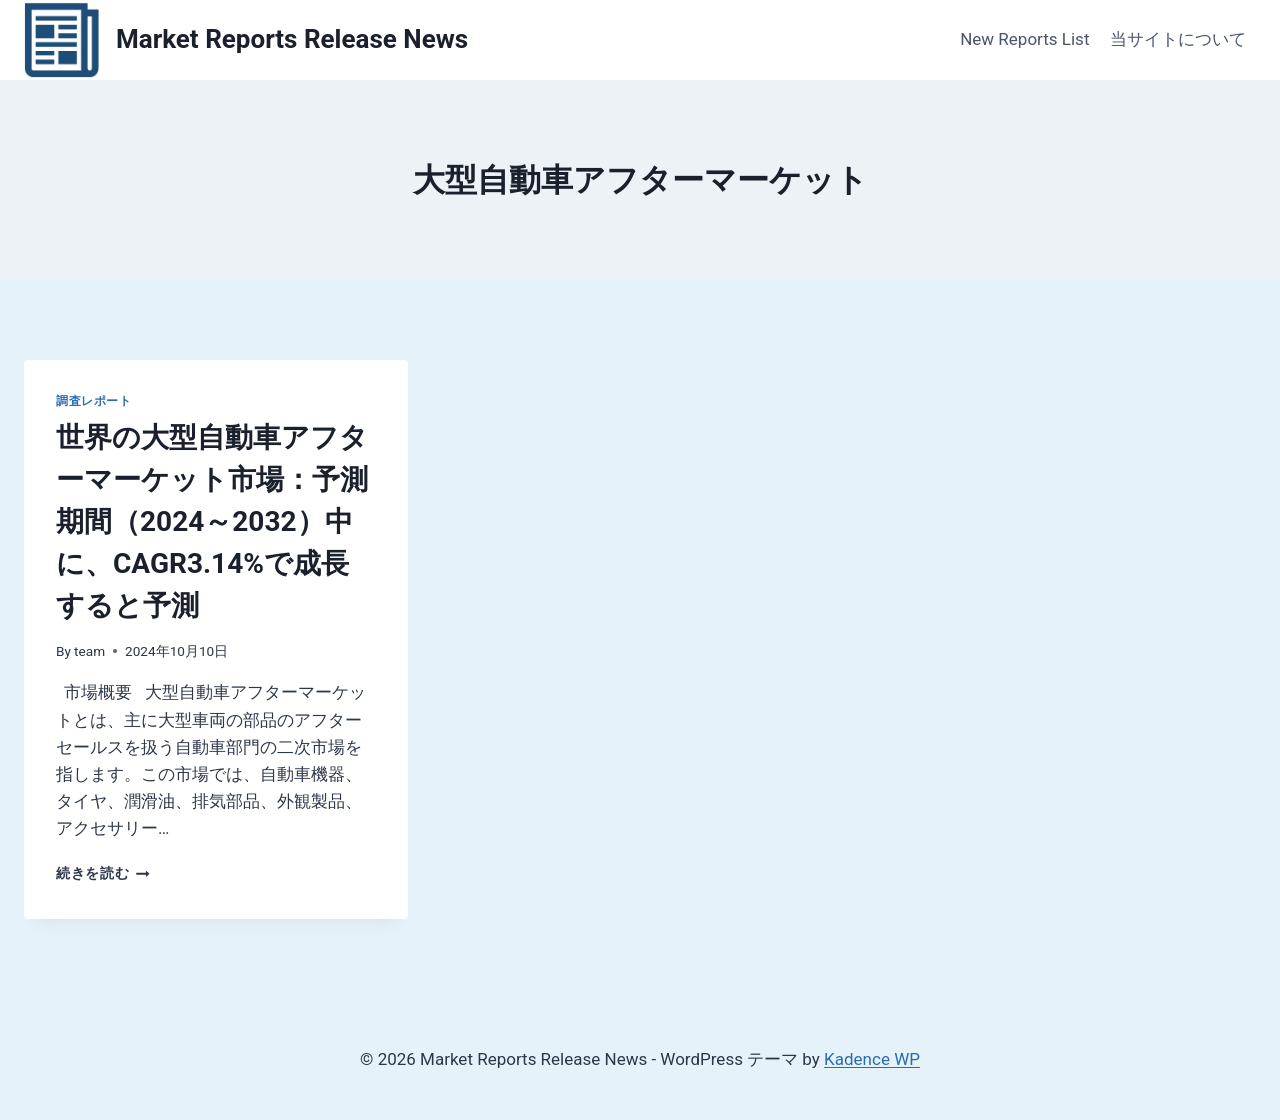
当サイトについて (1178, 39)
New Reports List (1024, 39)
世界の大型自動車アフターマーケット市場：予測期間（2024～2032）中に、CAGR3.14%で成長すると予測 (212, 521)
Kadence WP (872, 1059)
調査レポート (94, 401)
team (89, 651)
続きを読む (103, 873)
